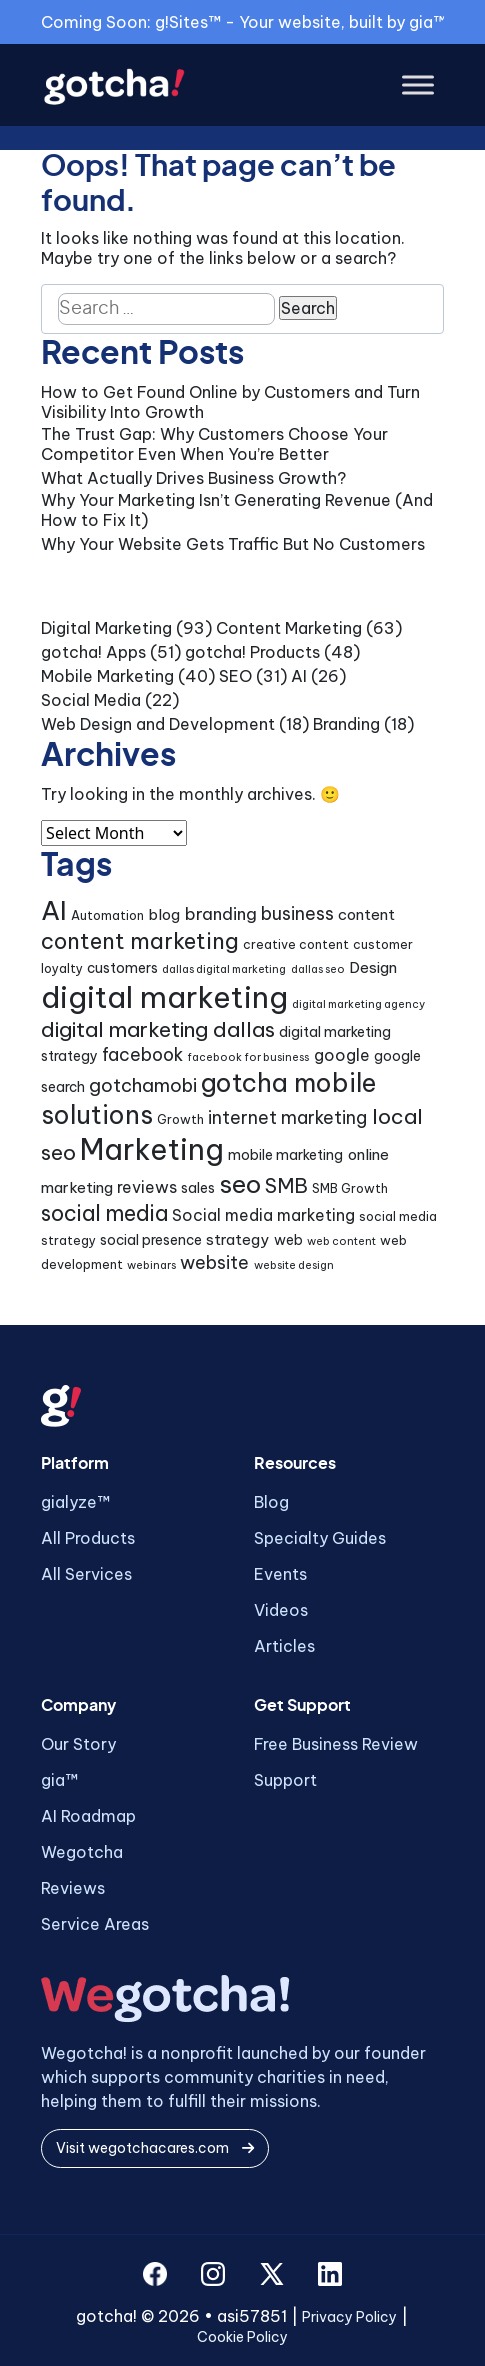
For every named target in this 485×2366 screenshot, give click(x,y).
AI (299, 676)
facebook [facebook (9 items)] (142, 1054)
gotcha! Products (252, 652)
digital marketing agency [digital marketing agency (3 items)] (358, 1004)
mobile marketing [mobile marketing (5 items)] (285, 1155)
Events (280, 1574)
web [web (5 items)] (288, 1240)
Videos (281, 1610)
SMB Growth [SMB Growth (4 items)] (350, 1188)
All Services (86, 1574)
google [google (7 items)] (342, 1055)
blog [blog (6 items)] (164, 914)
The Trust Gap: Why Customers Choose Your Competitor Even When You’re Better (214, 444)
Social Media (91, 700)
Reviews (73, 1888)
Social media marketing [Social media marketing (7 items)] (263, 1215)
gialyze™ (75, 1502)
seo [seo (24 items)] (240, 1184)
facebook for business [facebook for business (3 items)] (248, 1057)
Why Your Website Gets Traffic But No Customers (233, 544)
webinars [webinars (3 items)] (151, 1265)
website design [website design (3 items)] (294, 1265)
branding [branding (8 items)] (221, 913)
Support (285, 1780)
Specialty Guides (320, 1538)
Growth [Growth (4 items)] (180, 1119)
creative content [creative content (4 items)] (296, 944)
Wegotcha (82, 1852)
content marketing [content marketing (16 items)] (140, 941)
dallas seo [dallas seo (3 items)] (318, 969)
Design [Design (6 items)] (373, 967)
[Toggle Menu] (418, 85)
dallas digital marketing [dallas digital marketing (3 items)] (224, 969)
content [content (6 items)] (366, 914)
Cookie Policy (242, 2337)
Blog (271, 1502)
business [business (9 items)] (297, 913)
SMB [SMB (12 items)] (286, 1185)
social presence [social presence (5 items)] (151, 1240)
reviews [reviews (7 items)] (147, 1187)
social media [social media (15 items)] (104, 1213)
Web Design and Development (158, 724)
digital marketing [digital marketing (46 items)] (164, 997)
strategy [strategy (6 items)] (237, 1239)
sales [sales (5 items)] (198, 1188)
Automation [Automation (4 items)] (107, 915)
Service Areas (95, 1924)
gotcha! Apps (93, 652)
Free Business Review (336, 1744)
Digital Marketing (106, 628)
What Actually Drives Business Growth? (193, 478)
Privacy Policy (349, 2317)
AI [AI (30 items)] (54, 910)
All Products (88, 1538)
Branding (346, 724)
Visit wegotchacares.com (155, 2148)
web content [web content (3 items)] (341, 1241)
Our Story (78, 1744)
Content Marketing (289, 628)
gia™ (59, 1780)
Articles (284, 1646)
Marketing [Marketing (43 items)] (152, 1149)
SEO (235, 676)
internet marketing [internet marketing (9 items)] (287, 1117)
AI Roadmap (88, 1816)
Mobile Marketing (107, 676)
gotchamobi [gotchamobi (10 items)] (143, 1085)
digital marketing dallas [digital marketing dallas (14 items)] (158, 1029)
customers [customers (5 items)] (122, 968)
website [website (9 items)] (214, 1262)
